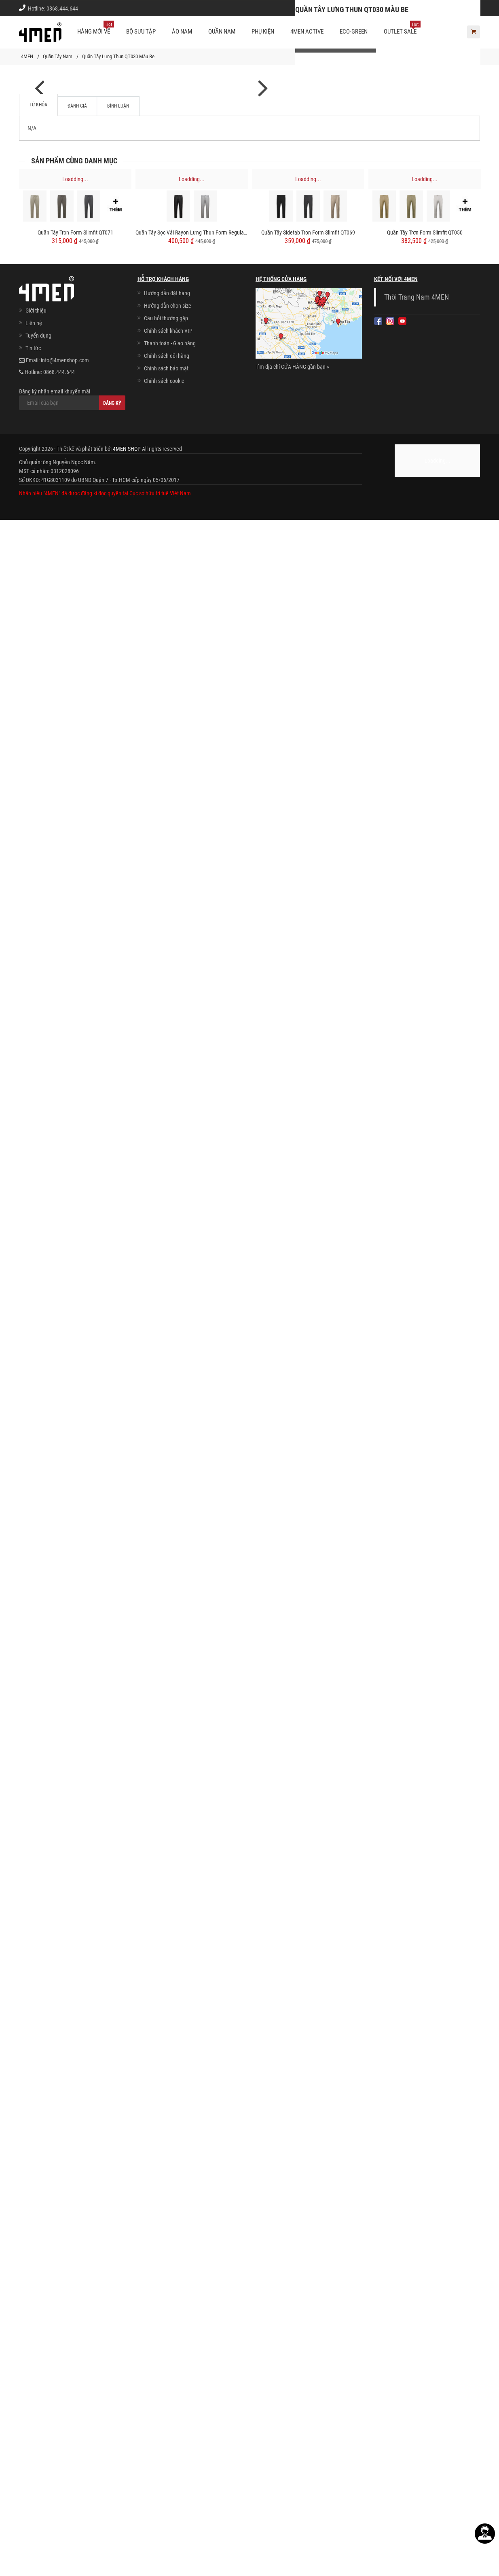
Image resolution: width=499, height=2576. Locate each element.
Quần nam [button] (221, 31)
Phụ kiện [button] (263, 31)
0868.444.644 (62, 8)
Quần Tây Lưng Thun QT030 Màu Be (118, 56)
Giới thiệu (463, 8)
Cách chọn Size (364, 8)
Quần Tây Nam (57, 56)
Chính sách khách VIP (168, 2387)
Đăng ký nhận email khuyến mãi (72, 2455)
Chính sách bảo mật (166, 2424)
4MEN (27, 56)
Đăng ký (112, 2459)
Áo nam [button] (182, 31)
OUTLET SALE (402, 28)
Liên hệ (33, 2379)
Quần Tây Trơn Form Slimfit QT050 (425, 2288)
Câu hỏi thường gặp (166, 2374)
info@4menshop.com (65, 2416)
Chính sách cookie (164, 2437)
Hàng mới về (95, 28)
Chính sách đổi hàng (166, 2412)
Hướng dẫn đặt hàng (167, 2349)
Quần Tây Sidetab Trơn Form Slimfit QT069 (308, 2288)
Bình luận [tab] (118, 2162)
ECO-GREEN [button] (354, 31)
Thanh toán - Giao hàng (170, 2399)
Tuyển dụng (38, 2391)
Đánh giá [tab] (77, 2162)
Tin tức (33, 2404)
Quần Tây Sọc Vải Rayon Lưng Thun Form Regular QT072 (191, 2288)
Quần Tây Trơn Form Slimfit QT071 (75, 2288)
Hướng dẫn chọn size (167, 2361)
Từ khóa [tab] (38, 2161)
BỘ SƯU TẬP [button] (141, 31)
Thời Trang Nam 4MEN (416, 2353)
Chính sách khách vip (416, 8)
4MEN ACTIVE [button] (307, 31)
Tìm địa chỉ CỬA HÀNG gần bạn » (292, 2423)
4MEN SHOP (127, 2505)
